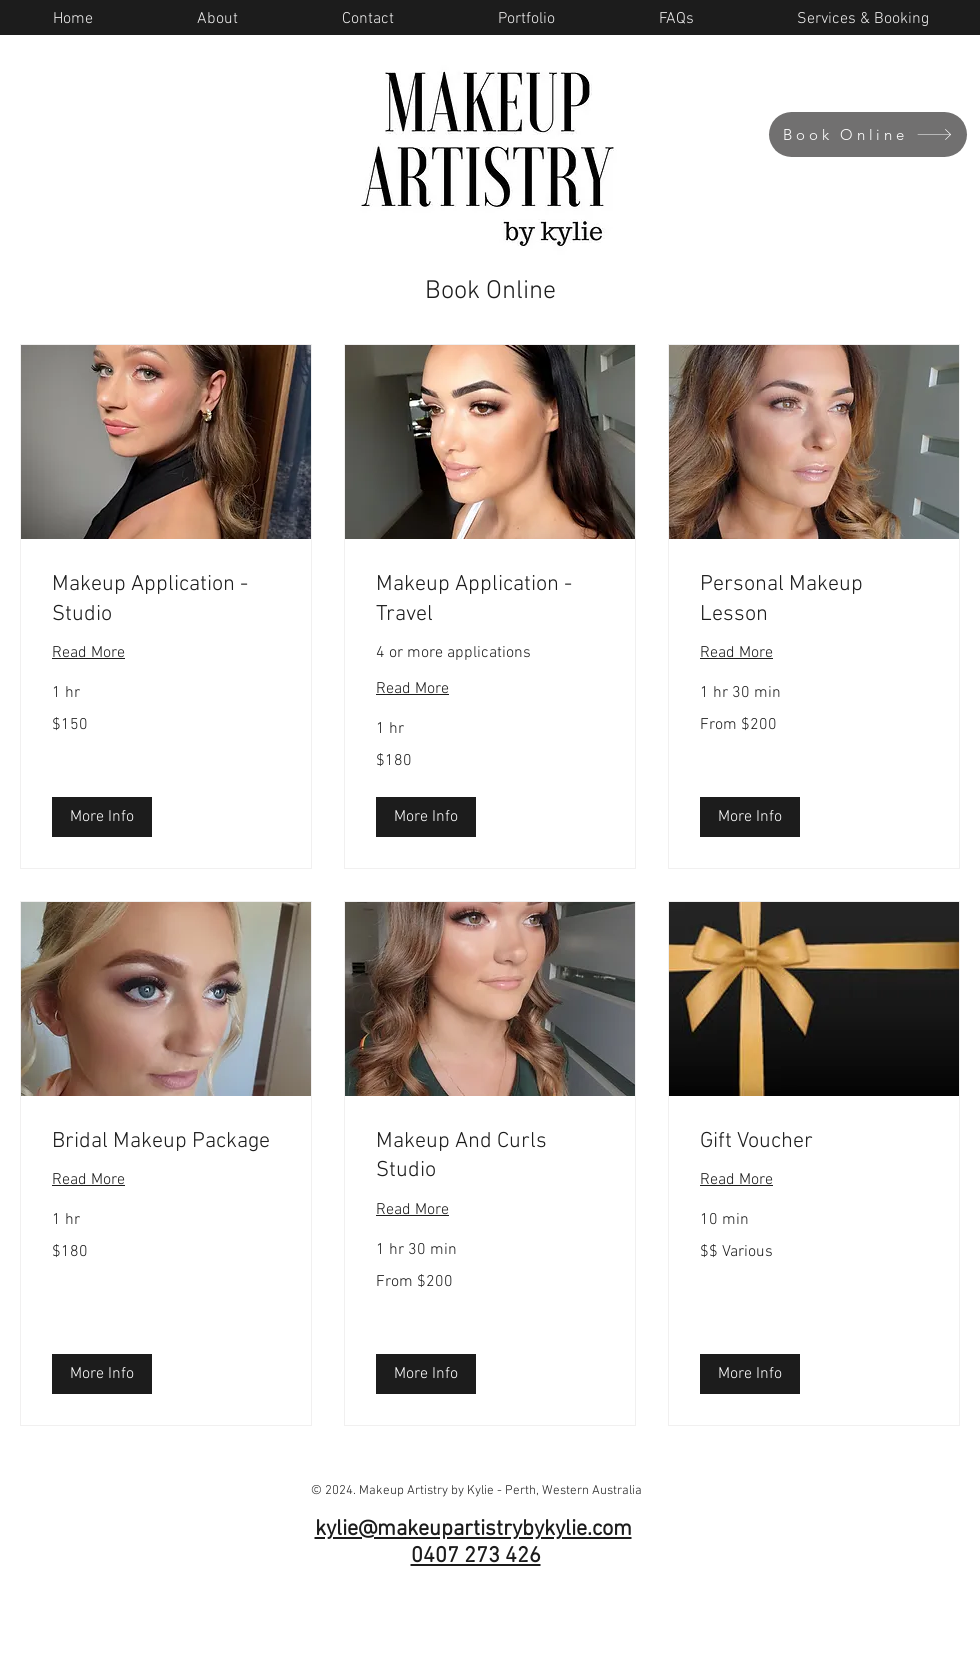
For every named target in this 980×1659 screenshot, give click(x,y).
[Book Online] (868, 134)
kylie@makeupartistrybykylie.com (473, 1529)
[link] (166, 599)
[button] (102, 817)
